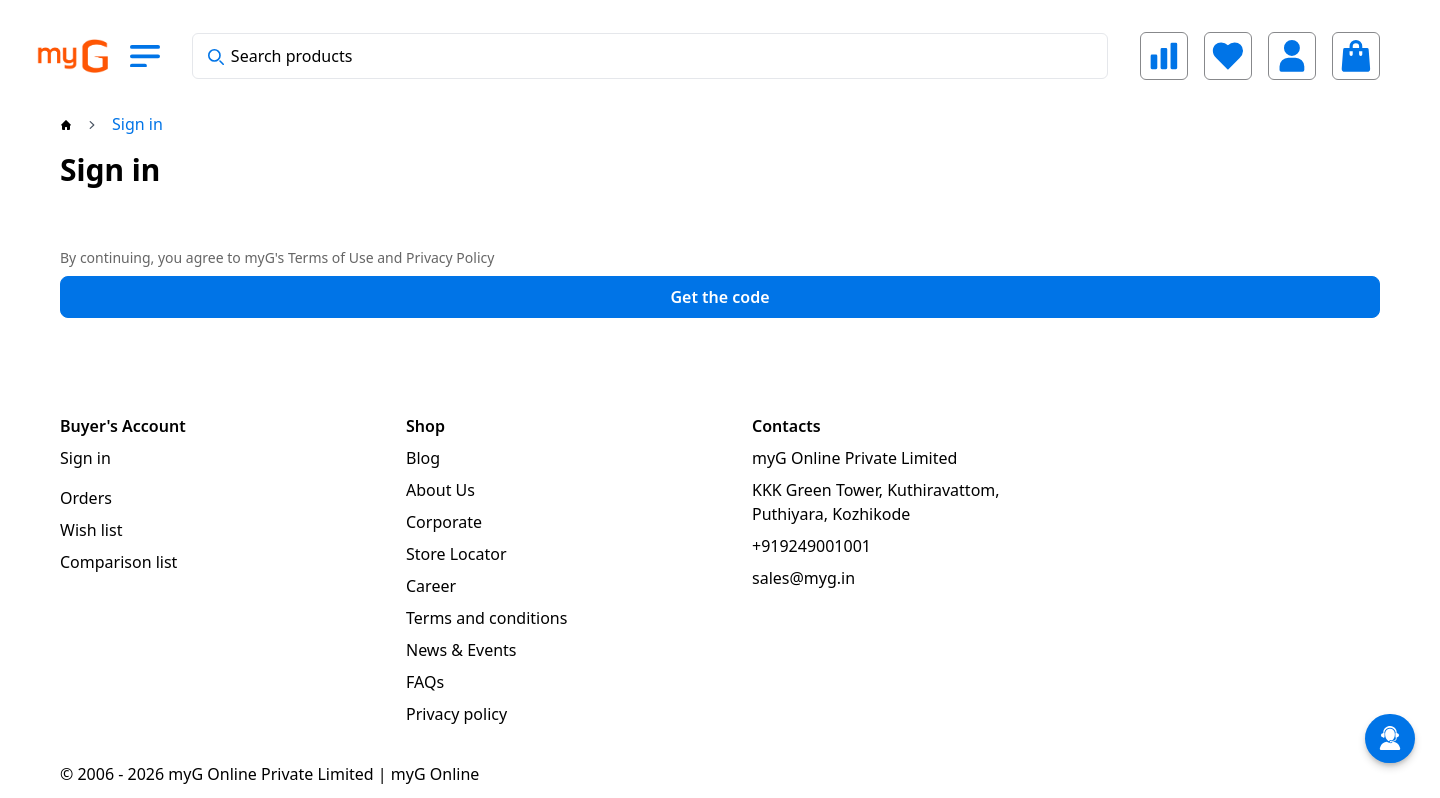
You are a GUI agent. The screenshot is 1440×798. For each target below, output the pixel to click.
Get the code (719, 297)
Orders (86, 498)
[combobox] (650, 56)
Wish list (91, 530)
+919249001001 (811, 546)
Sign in (85, 458)
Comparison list (118, 562)
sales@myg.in (803, 578)
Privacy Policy (450, 257)
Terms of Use (331, 257)
